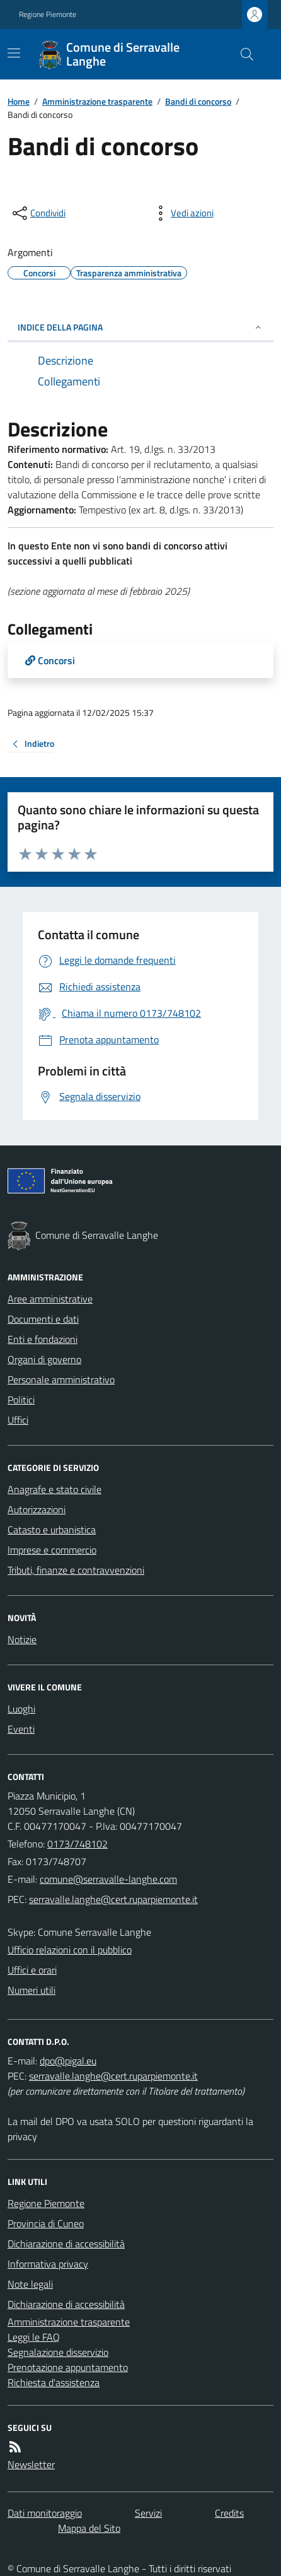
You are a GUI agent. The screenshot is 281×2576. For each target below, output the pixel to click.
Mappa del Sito (89, 2528)
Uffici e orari (32, 1969)
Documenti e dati (43, 1318)
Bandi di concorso (198, 101)
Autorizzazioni (37, 1509)
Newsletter (31, 2464)
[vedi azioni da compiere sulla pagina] (182, 213)
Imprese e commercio (52, 1549)
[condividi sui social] (38, 213)
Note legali (30, 2284)
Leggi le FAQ (34, 2337)
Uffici (18, 1419)
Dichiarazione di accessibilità (66, 2243)
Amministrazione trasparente (97, 101)
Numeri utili (31, 1990)
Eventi (21, 1728)
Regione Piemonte (47, 14)
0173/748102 (77, 1843)
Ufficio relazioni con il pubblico (70, 1949)
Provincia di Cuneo (46, 2223)
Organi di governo (44, 1359)
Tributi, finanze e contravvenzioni (76, 1570)
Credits (229, 2512)
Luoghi (21, 1708)
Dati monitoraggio (45, 2512)
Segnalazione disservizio (58, 2352)
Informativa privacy (48, 2263)
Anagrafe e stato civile (54, 1489)
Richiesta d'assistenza (54, 2382)
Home (19, 101)
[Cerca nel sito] (242, 54)
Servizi (148, 2512)
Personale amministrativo (61, 1379)
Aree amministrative (50, 1298)
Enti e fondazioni (42, 1339)
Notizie (22, 1639)
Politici (21, 1399)
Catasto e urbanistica (52, 1529)
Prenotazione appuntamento (68, 2367)
